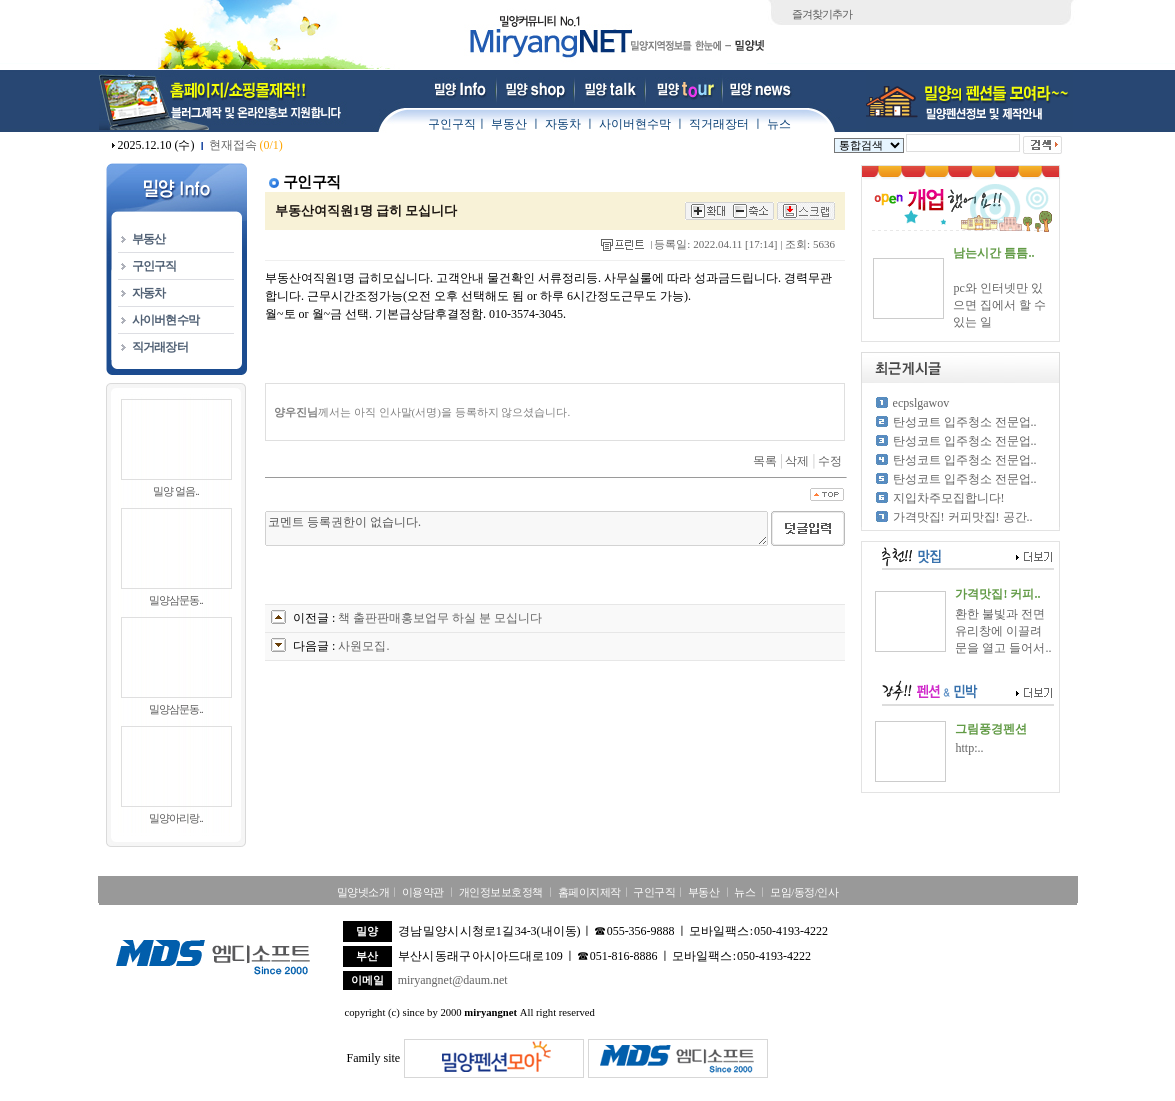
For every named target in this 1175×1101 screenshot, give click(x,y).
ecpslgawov (921, 403)
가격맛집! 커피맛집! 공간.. (963, 517)
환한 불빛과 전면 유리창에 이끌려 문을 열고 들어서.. (1003, 631)
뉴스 (779, 124)
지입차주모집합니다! (949, 498)
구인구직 (452, 124)
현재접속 (246, 145)
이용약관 (423, 892)
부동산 (509, 124)
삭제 (797, 461)
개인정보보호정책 (501, 892)
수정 (830, 461)
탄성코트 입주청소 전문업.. (965, 422)
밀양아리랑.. (176, 818)
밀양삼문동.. (176, 600)
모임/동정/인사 (804, 892)
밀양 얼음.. (175, 491)
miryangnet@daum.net (453, 980)
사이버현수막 (635, 124)
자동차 (563, 124)
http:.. (969, 748)
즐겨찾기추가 (822, 14)
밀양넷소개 (363, 892)
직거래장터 (719, 124)
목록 (765, 461)
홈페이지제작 (589, 892)
